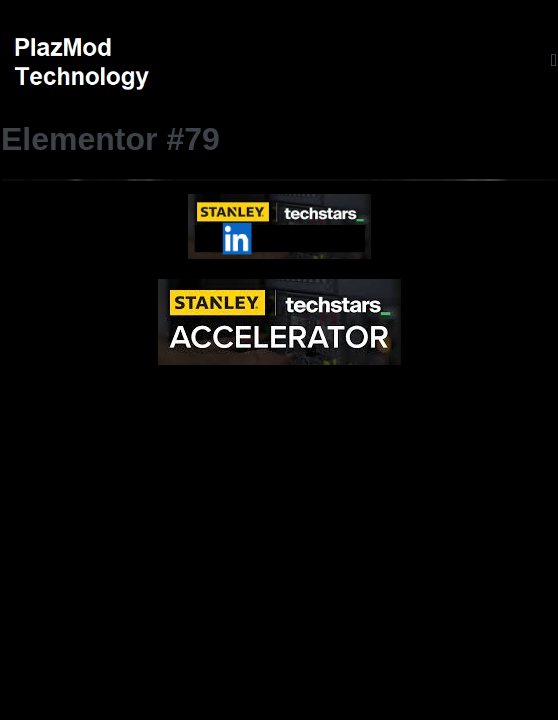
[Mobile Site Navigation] (554, 60)
